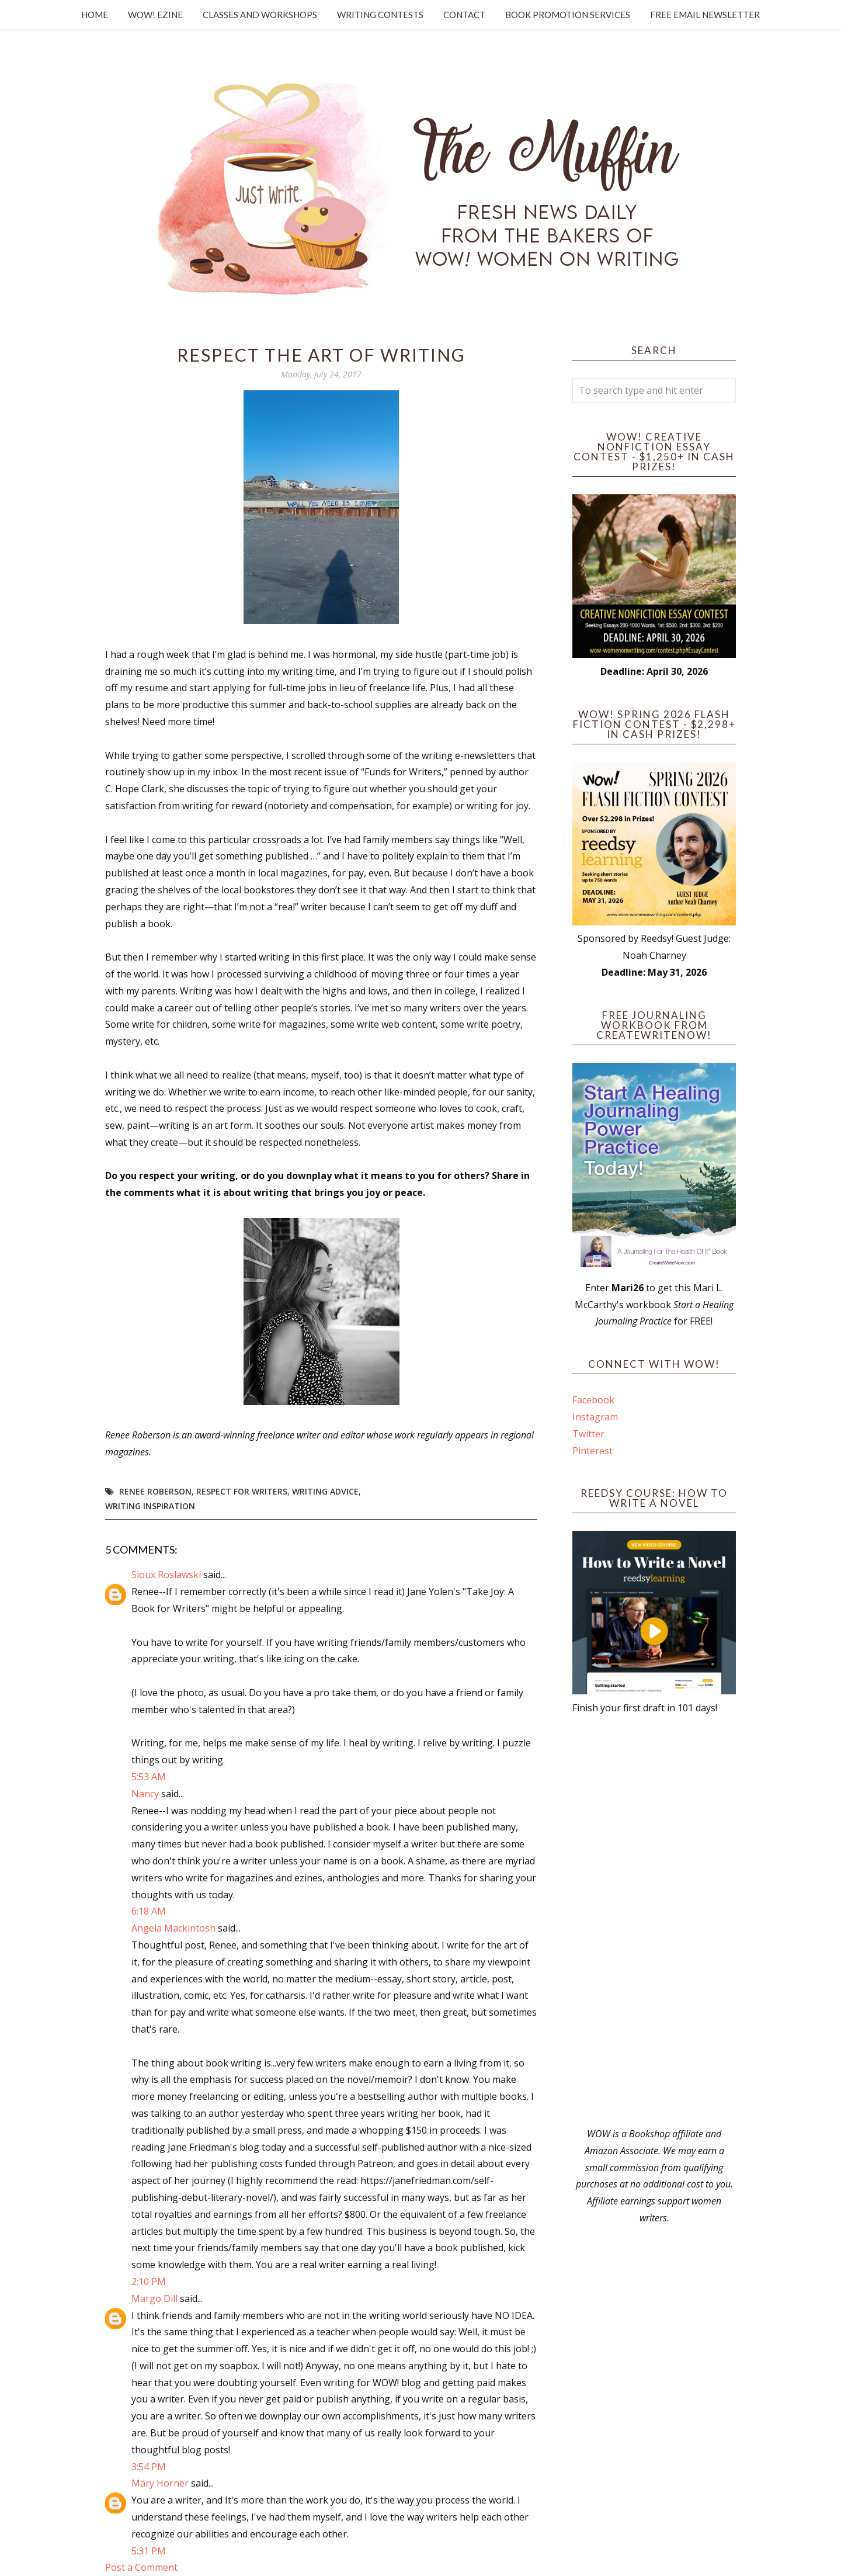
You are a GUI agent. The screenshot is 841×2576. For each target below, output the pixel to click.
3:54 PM (148, 2466)
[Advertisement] (654, 1921)
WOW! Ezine (155, 14)
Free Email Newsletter (705, 14)
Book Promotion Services (567, 14)
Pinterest (592, 1450)
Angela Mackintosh (173, 1928)
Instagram (595, 1416)
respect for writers (241, 1491)
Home (94, 14)
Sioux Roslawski (166, 1574)
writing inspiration (150, 1505)
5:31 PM (148, 2550)
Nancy (145, 1793)
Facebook (593, 1399)
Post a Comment (141, 2567)
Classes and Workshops (260, 14)
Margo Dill (154, 2298)
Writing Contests (380, 14)
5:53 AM (148, 1776)
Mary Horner (160, 2483)
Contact (464, 14)
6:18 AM (148, 1911)
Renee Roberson (155, 1491)
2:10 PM (148, 2281)
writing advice (325, 1491)
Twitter (588, 1433)
